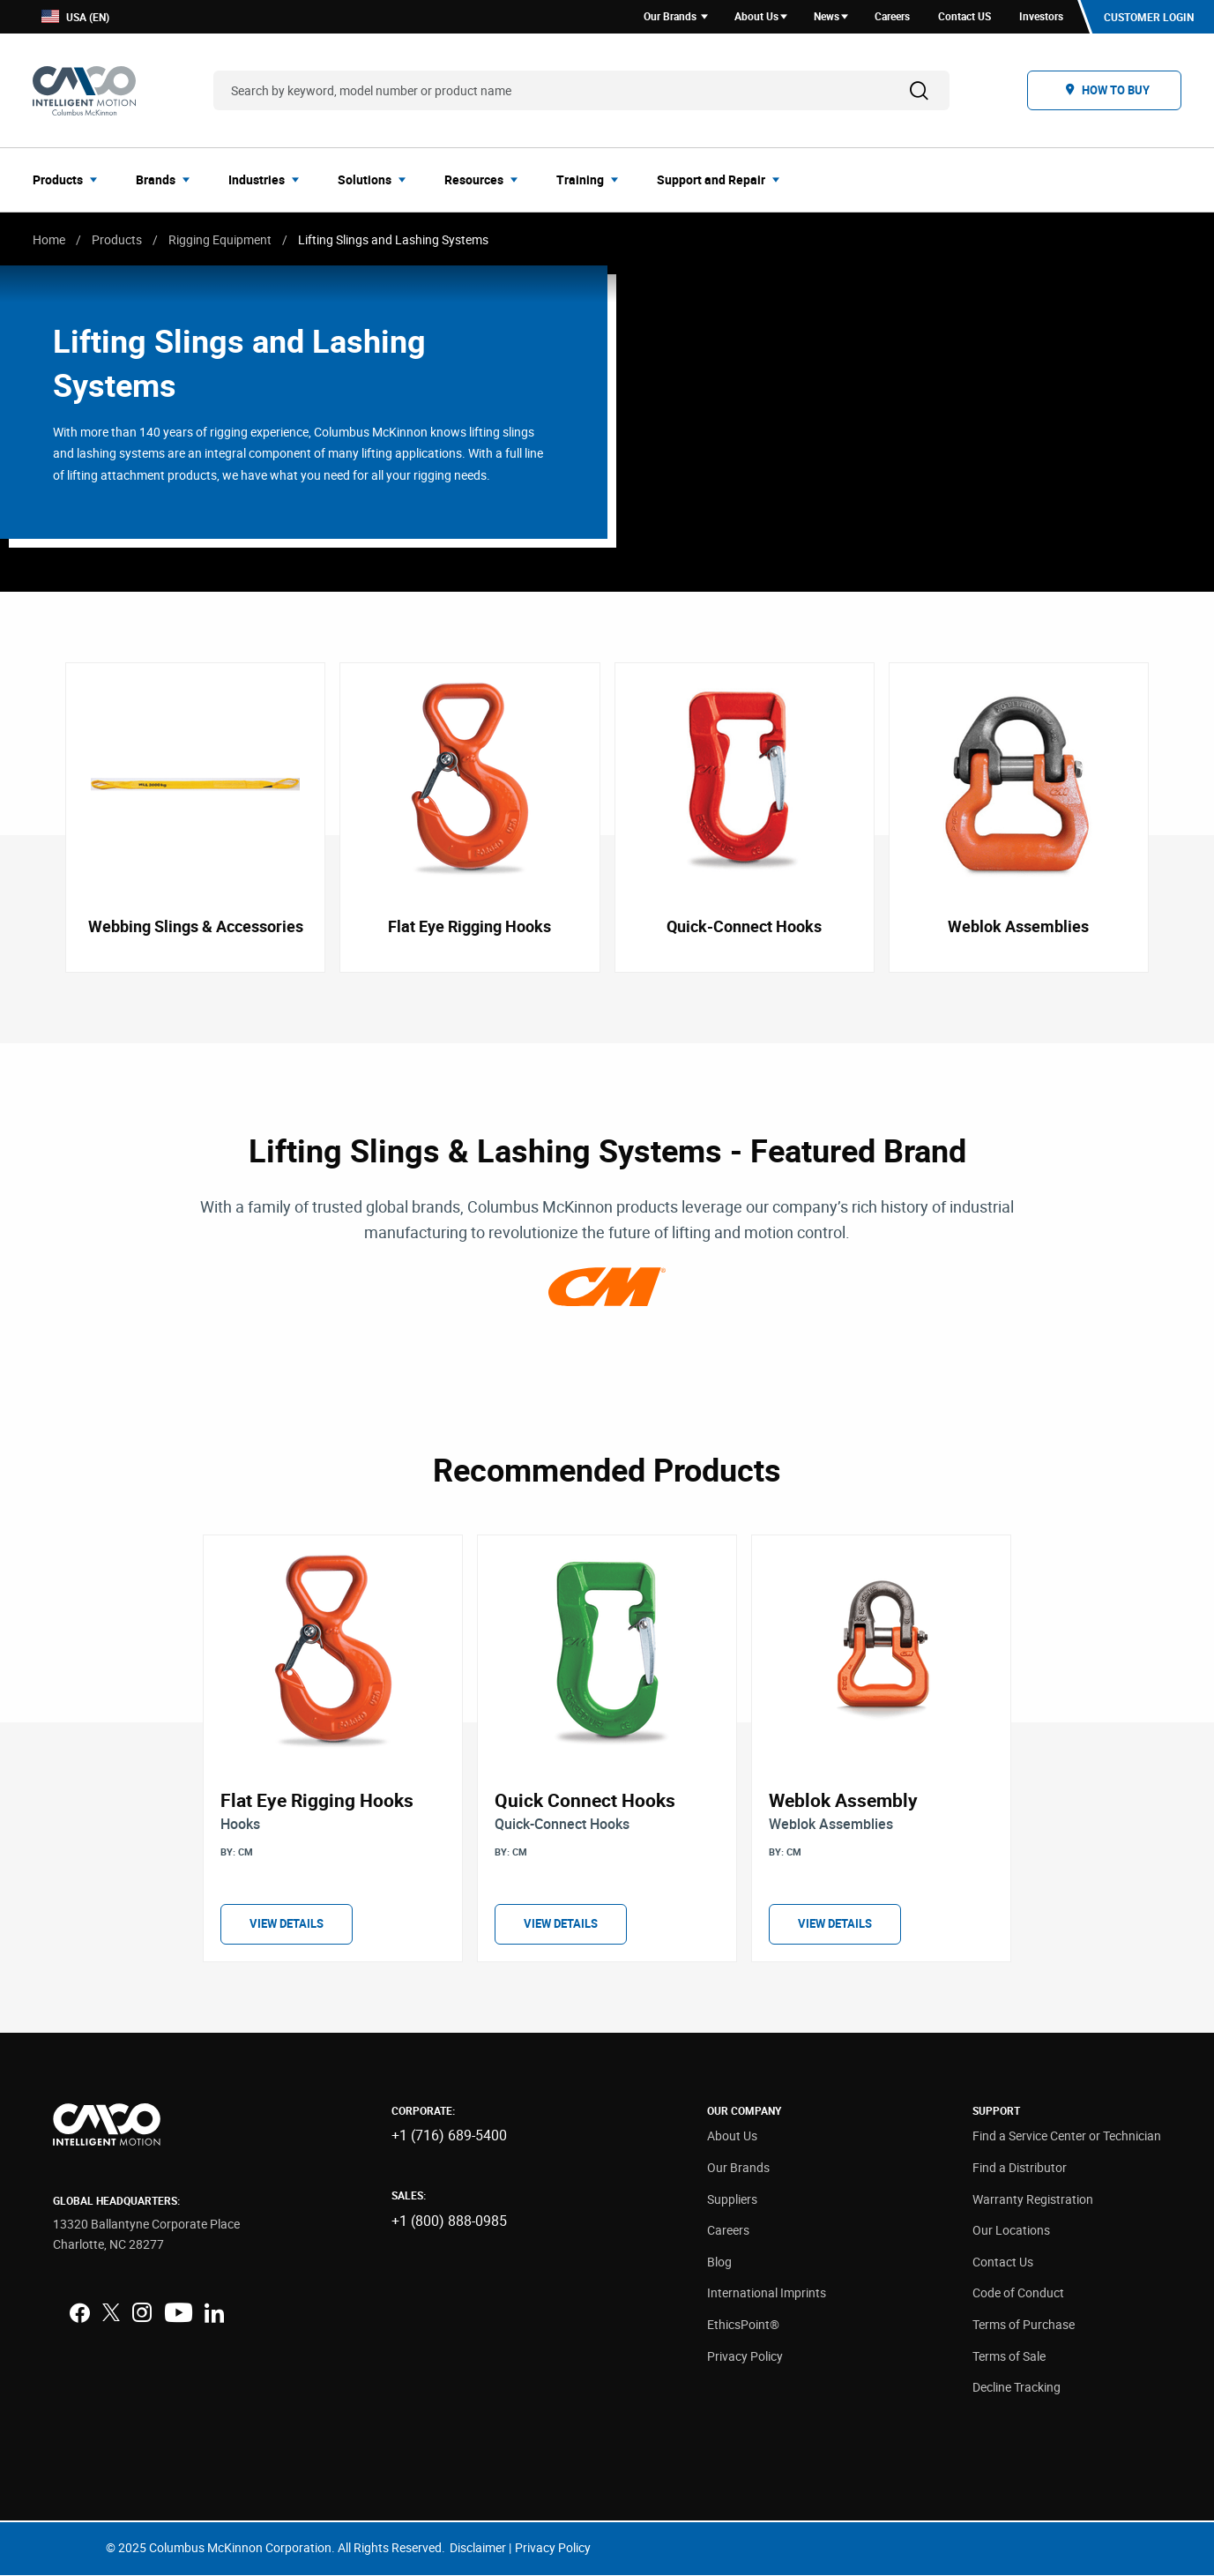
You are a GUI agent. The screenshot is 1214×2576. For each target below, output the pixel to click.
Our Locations (1011, 2230)
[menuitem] (70, 180)
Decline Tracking (1016, 2387)
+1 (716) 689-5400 (449, 2136)
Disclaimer (478, 2548)
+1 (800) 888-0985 (449, 2221)
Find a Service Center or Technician (1066, 2136)
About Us (732, 2136)
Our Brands (738, 2168)
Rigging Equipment (220, 239)
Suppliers (732, 2199)
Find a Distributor (1019, 2168)
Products (117, 239)
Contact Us (1002, 2262)
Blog (719, 2262)
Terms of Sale (1009, 2356)
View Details (287, 1924)
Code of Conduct (1018, 2293)
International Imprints (766, 2293)
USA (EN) (75, 17)
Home (49, 239)
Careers (728, 2230)
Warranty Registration (1032, 2199)
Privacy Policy (745, 2356)
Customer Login (1149, 17)
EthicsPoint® (743, 2325)
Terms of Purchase (1023, 2325)
